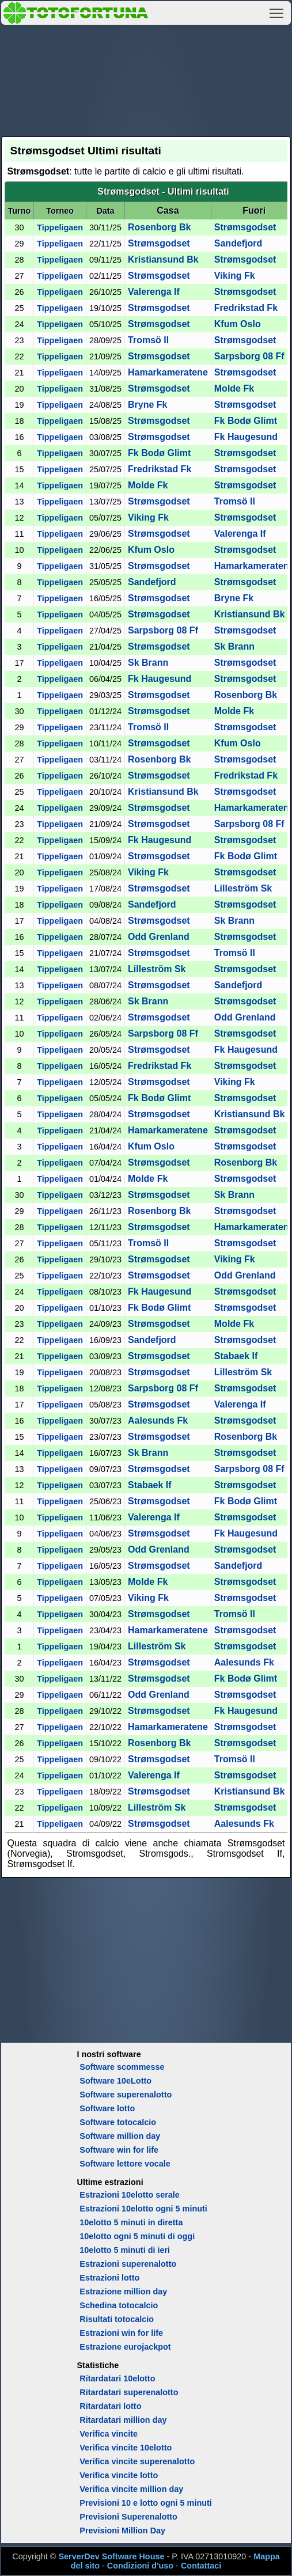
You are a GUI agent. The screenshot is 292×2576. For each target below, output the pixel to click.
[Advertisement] (146, 79)
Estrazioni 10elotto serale (129, 2194)
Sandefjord (238, 243)
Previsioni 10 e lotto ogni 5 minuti (145, 2502)
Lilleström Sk (243, 888)
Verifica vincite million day (131, 2489)
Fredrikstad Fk (246, 308)
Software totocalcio (117, 2122)
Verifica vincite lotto (118, 2475)
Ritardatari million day (122, 2420)
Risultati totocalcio (116, 2319)
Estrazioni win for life (121, 2333)
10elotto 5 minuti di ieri (124, 2250)
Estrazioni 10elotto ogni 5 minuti (143, 2208)
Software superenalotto (125, 2094)
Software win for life (118, 2149)
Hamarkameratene (168, 372)
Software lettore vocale (124, 2163)
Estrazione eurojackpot (124, 2346)
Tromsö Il (148, 340)
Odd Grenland (158, 937)
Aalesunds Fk (158, 1420)
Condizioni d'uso (140, 2565)
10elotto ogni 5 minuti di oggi (137, 2236)
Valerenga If (154, 292)
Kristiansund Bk (163, 259)
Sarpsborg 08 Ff (249, 356)
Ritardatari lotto (110, 2406)
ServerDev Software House (111, 2556)
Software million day (119, 2136)
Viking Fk (234, 275)
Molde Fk (234, 388)
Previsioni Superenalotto (128, 2516)
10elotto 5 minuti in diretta (131, 2222)
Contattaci (201, 2565)
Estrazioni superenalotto (127, 2263)
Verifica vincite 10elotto (125, 2447)
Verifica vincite (108, 2433)
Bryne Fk (147, 404)
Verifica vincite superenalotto (137, 2461)
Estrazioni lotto (109, 2277)
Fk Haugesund (246, 437)
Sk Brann (234, 646)
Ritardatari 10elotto (117, 2378)
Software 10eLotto (115, 2080)
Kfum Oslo (237, 324)
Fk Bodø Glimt (245, 421)
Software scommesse (121, 2067)
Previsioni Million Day (122, 2530)
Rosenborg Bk (159, 227)
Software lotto (107, 2108)
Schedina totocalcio (118, 2305)
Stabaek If (236, 1356)
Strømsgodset (245, 227)
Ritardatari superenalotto (128, 2392)
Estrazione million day (123, 2291)
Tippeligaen (60, 227)
